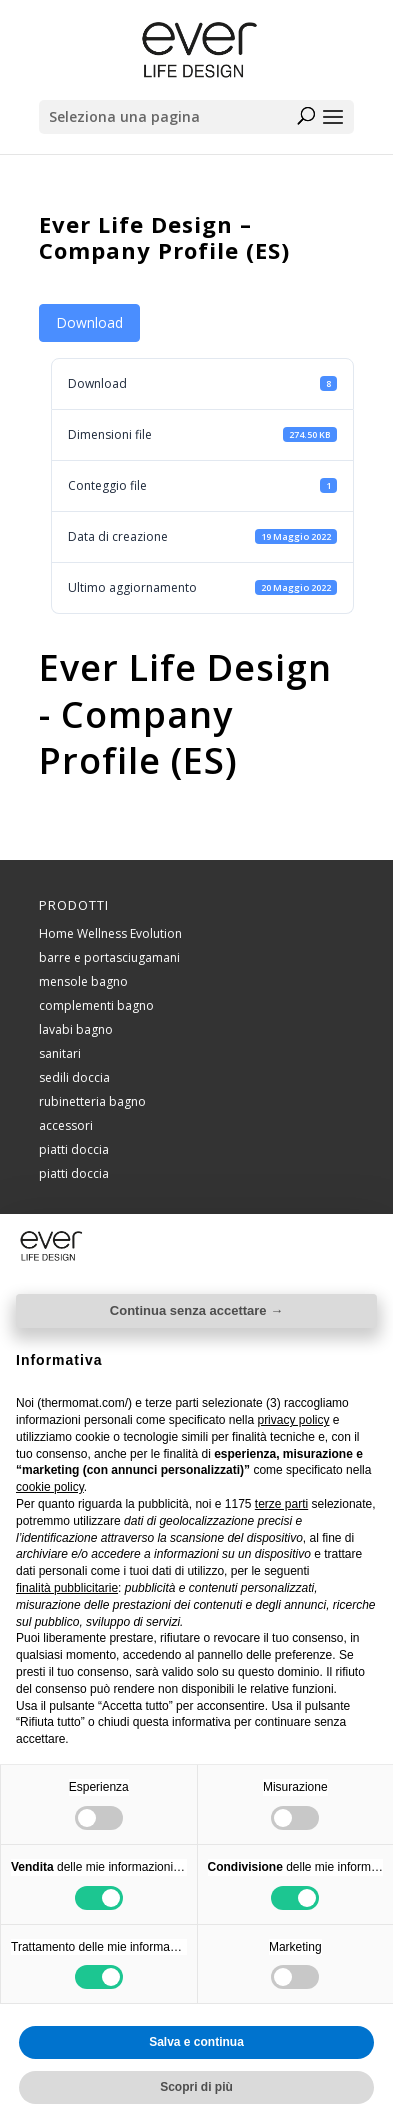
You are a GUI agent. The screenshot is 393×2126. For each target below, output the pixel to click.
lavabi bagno (76, 1029)
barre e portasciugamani (109, 957)
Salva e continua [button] (196, 2042)
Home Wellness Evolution (110, 933)
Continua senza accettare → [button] (196, 1310)
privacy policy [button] (293, 1420)
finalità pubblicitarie (67, 1588)
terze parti (281, 1504)
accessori (66, 1125)
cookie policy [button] (50, 1487)
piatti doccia (74, 1149)
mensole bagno (83, 981)
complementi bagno (96, 1005)
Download (89, 322)
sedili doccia (74, 1077)
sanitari (60, 1053)
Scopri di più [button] (196, 2087)
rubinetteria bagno (92, 1101)
